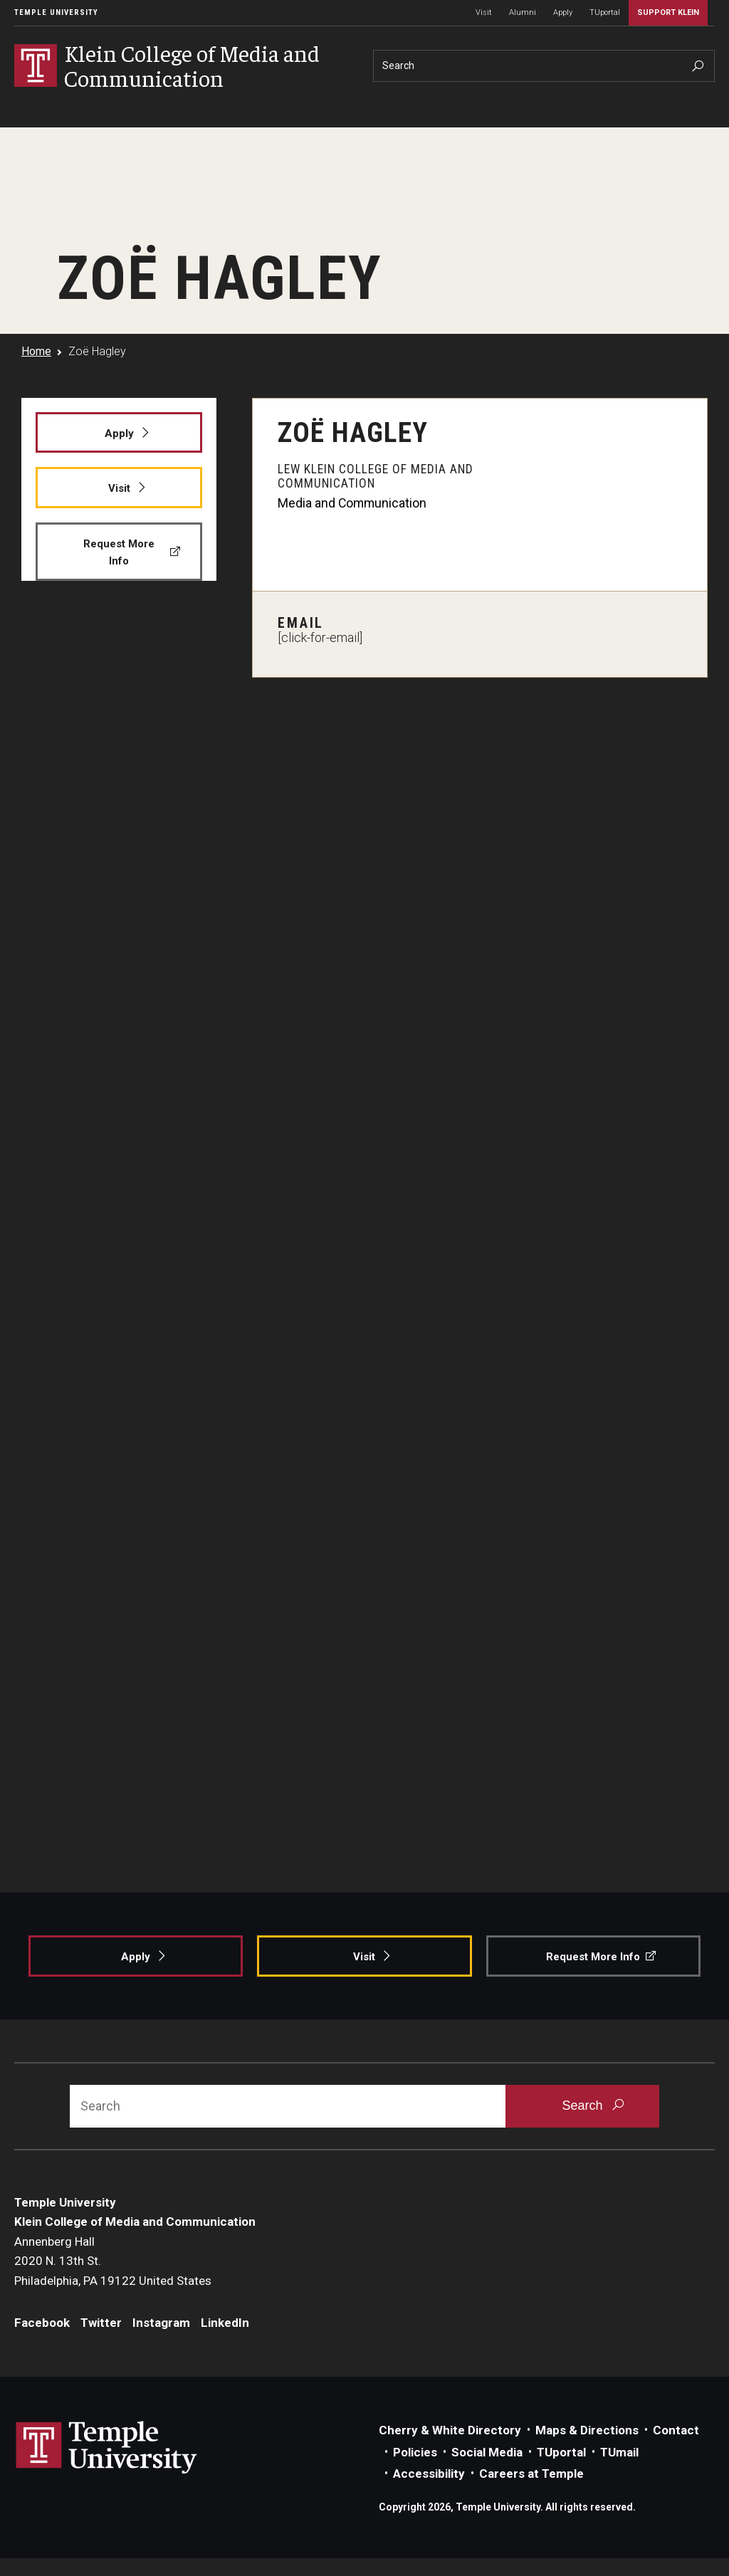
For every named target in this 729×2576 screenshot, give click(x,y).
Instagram (161, 2322)
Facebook (42, 2322)
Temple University (56, 12)
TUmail (619, 2452)
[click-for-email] (320, 638)
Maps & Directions (587, 2430)
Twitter (101, 2322)
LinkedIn (225, 2322)
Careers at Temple (531, 2473)
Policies (415, 2452)
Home (36, 351)
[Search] (544, 66)
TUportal (604, 12)
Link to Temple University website (106, 2447)
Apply (562, 12)
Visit (484, 12)
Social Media (487, 2452)
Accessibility (429, 2473)
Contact (676, 2430)
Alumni (522, 12)
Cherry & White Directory (450, 2430)
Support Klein (668, 12)
